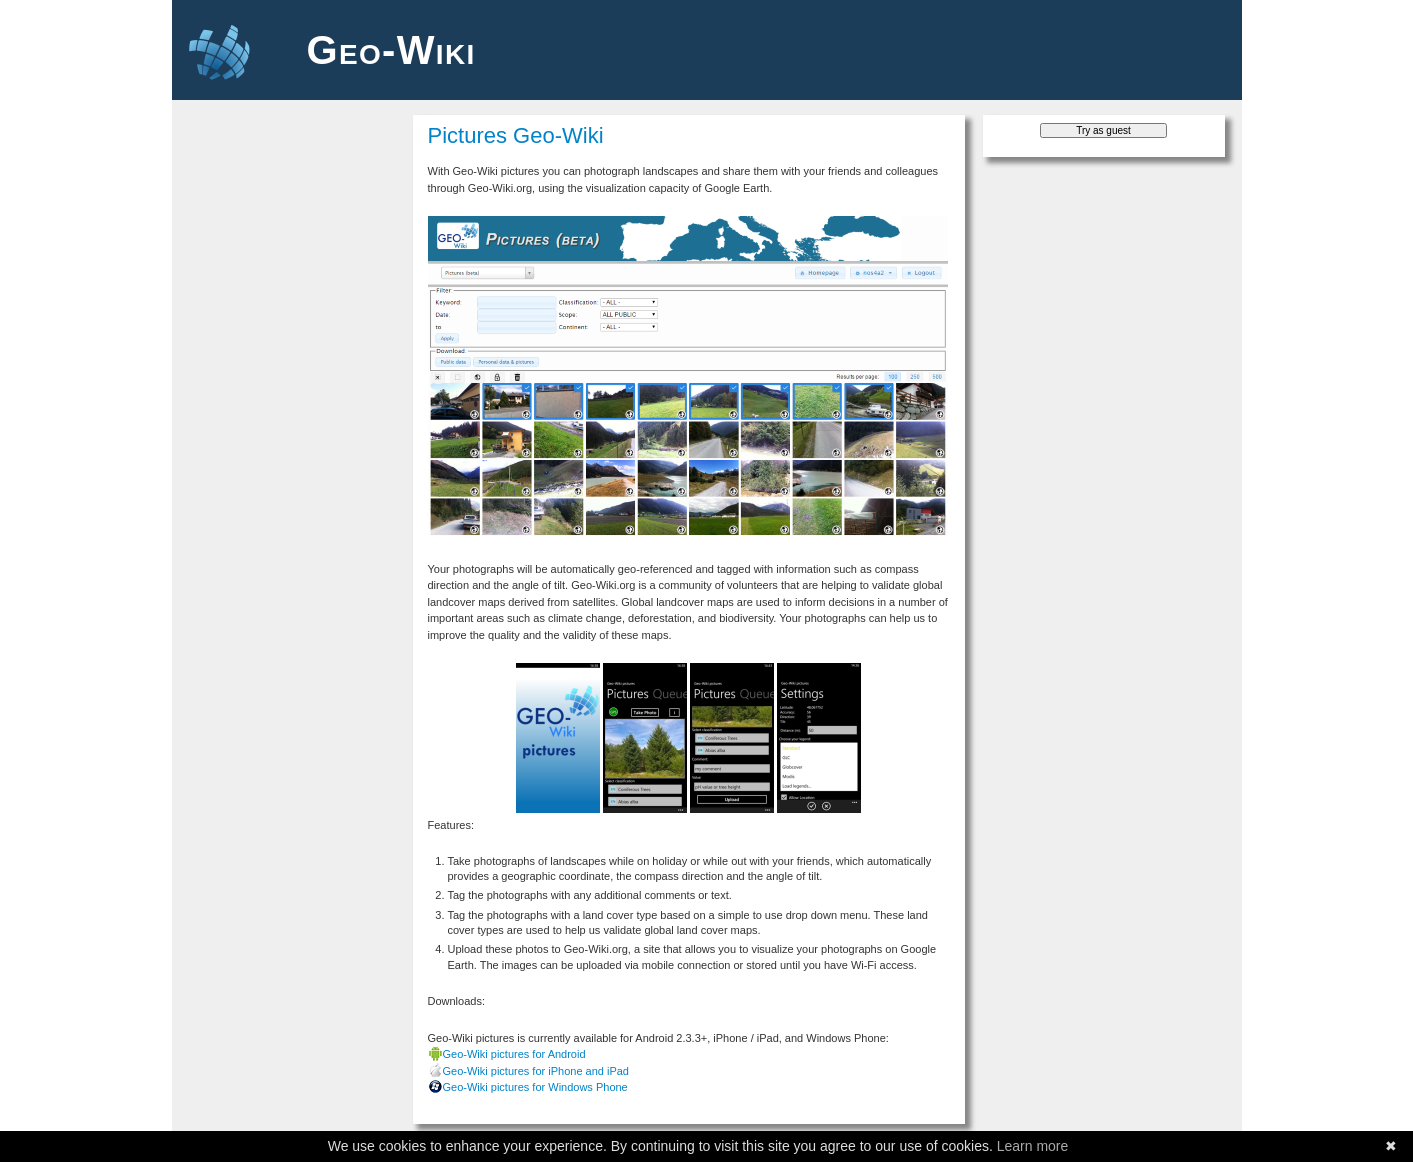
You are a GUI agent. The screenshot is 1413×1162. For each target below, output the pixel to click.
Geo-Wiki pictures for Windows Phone (535, 1087)
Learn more (1033, 1146)
